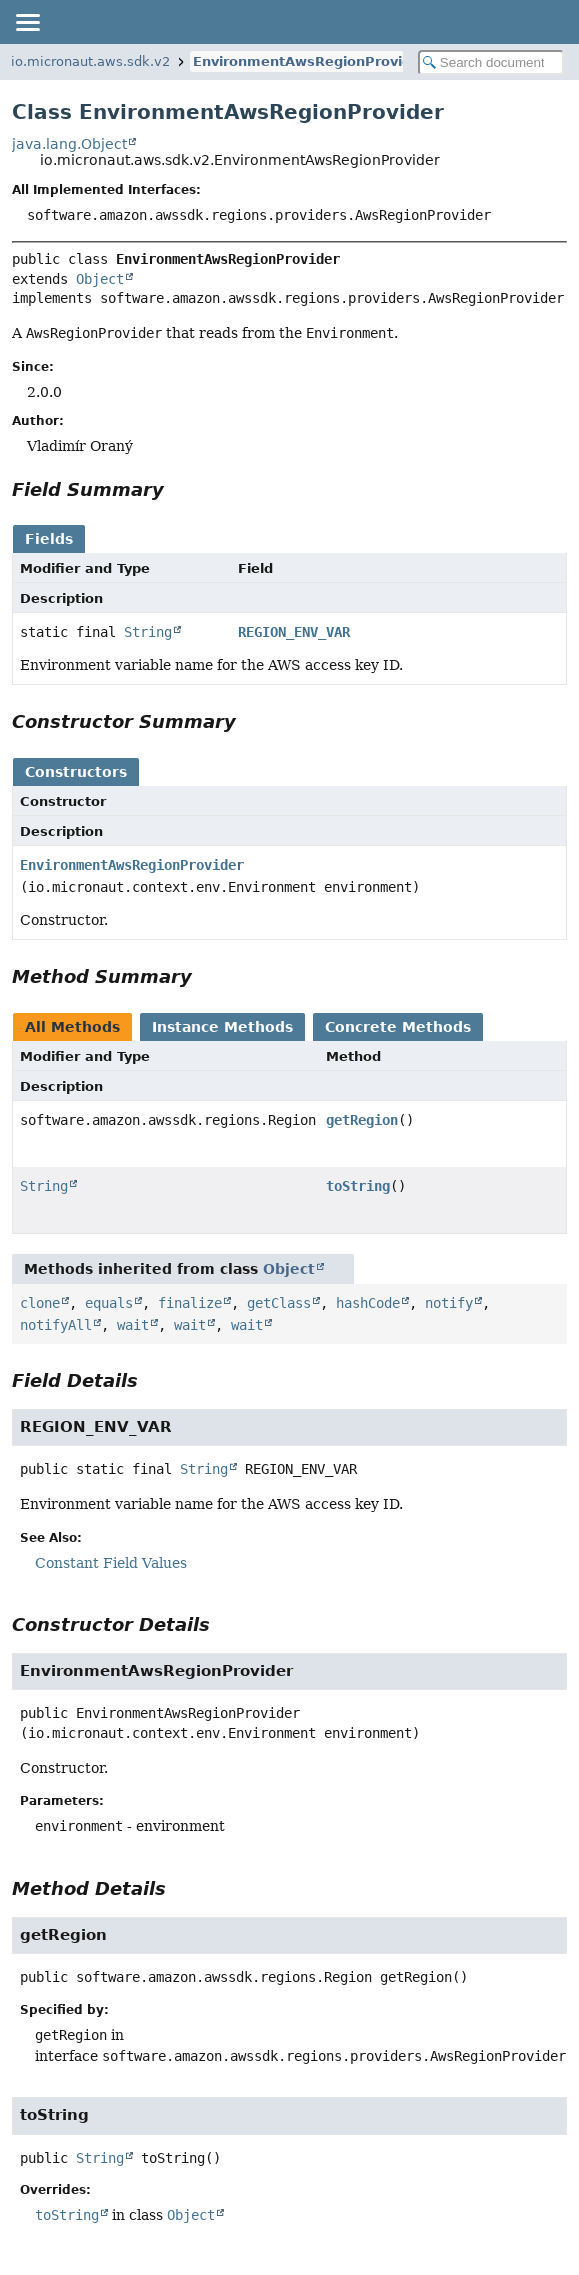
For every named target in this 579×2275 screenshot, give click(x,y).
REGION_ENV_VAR (294, 632)
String (148, 632)
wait (133, 1325)
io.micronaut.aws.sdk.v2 (90, 61)
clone (40, 1303)
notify (449, 1303)
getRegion (362, 1120)
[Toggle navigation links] (27, 22)
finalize (190, 1303)
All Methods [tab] (72, 1027)
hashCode (368, 1303)
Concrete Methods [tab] (398, 1027)
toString (358, 1186)
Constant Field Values (111, 1563)
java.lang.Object (69, 144)
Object (100, 279)
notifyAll (56, 1325)
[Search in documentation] (491, 62)
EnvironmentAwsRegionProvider (309, 61)
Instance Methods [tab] (222, 1027)
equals (109, 1303)
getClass (279, 1303)
